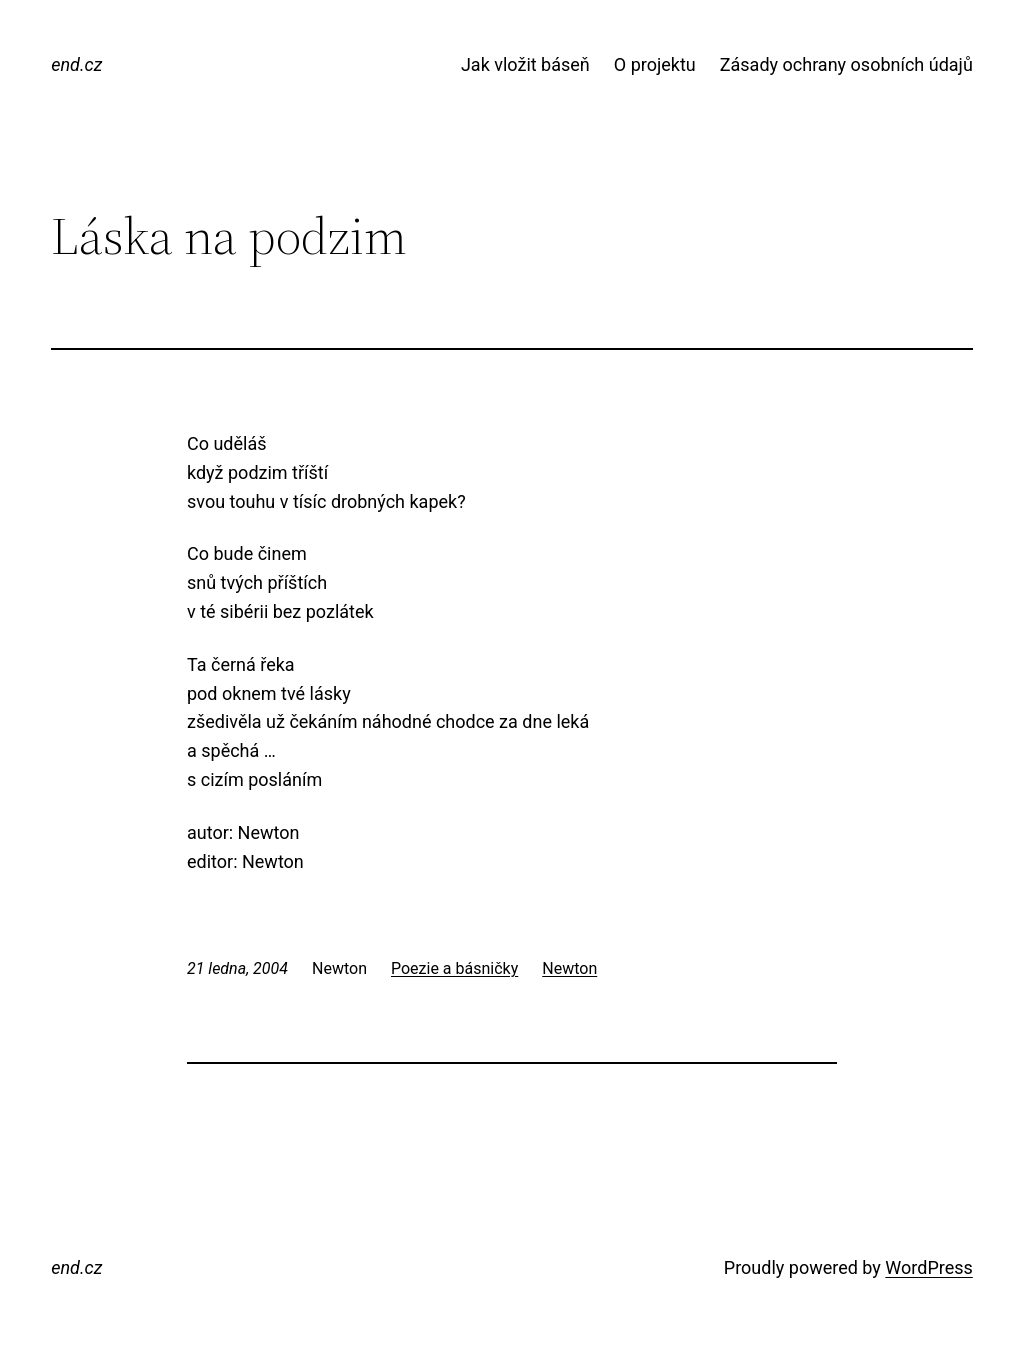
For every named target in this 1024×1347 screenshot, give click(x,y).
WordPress (928, 1267)
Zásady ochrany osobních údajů (846, 64)
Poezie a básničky (454, 968)
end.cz (76, 64)
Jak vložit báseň (525, 64)
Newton (569, 968)
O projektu (655, 64)
